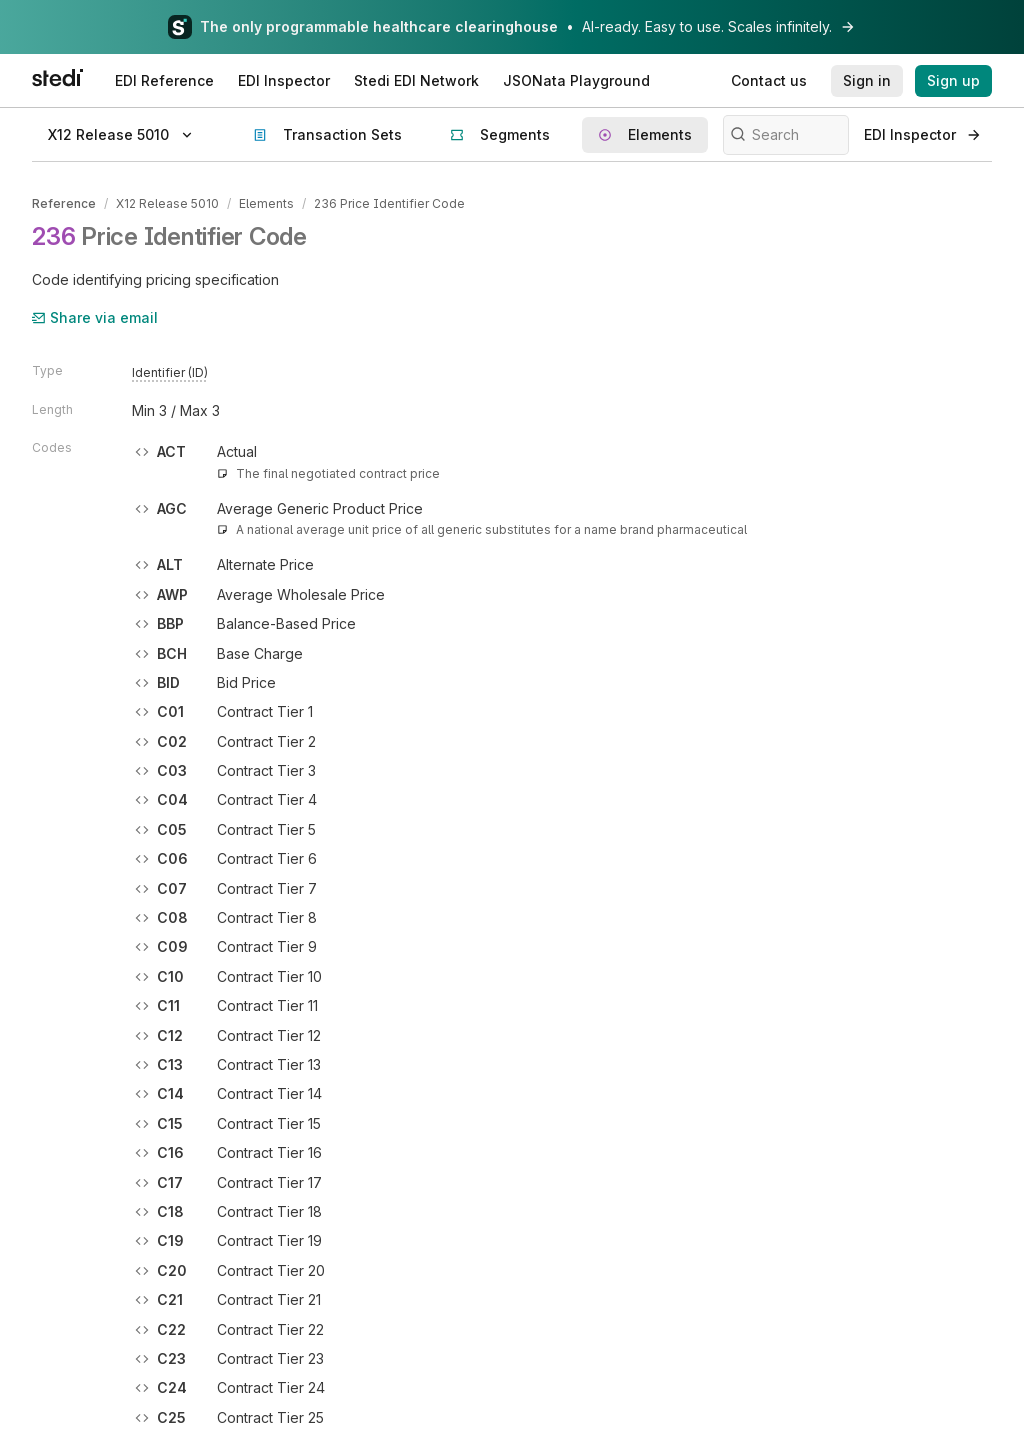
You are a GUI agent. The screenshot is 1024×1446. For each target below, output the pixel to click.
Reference (64, 203)
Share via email (95, 317)
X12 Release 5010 (167, 203)
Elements (266, 203)
